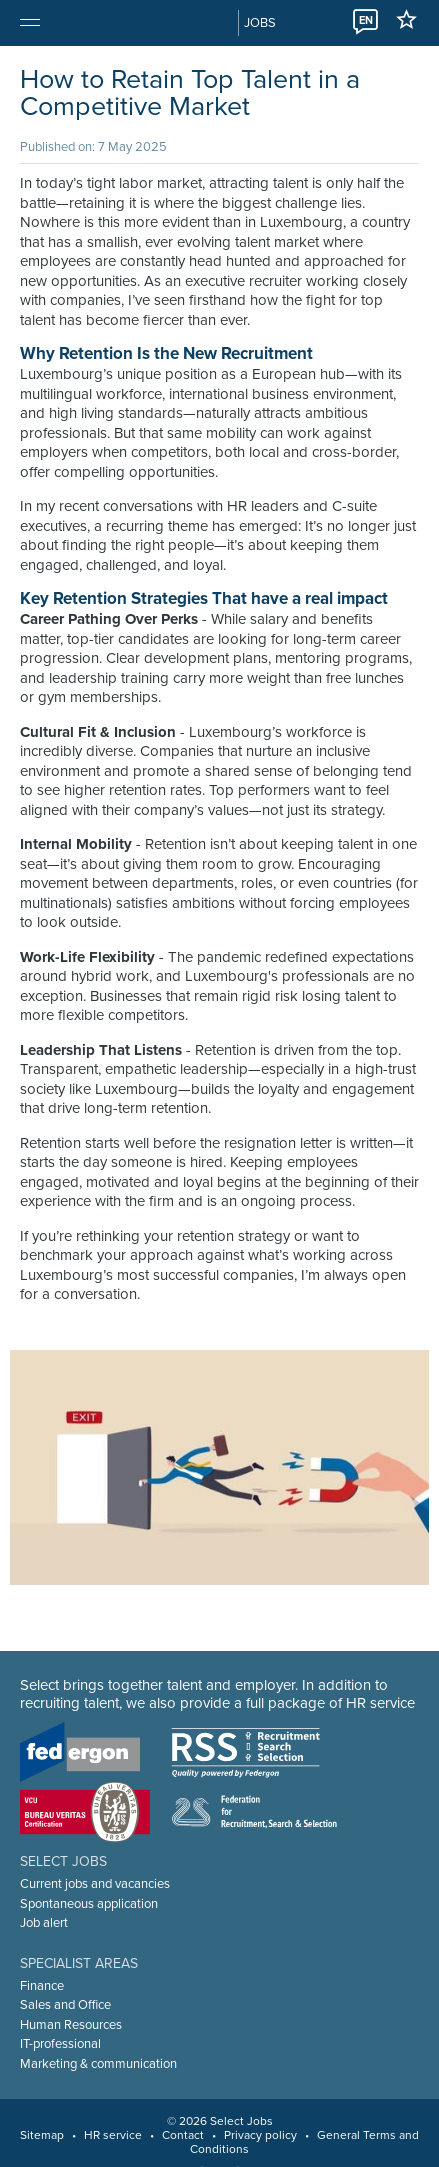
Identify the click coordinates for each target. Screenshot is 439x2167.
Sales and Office (65, 2005)
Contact (183, 2135)
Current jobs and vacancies (95, 1884)
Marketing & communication (98, 2064)
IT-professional (60, 2044)
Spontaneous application (89, 1904)
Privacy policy (260, 2135)
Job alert (44, 1923)
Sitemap (42, 2135)
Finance (42, 1986)
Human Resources (71, 2025)
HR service (113, 2135)
